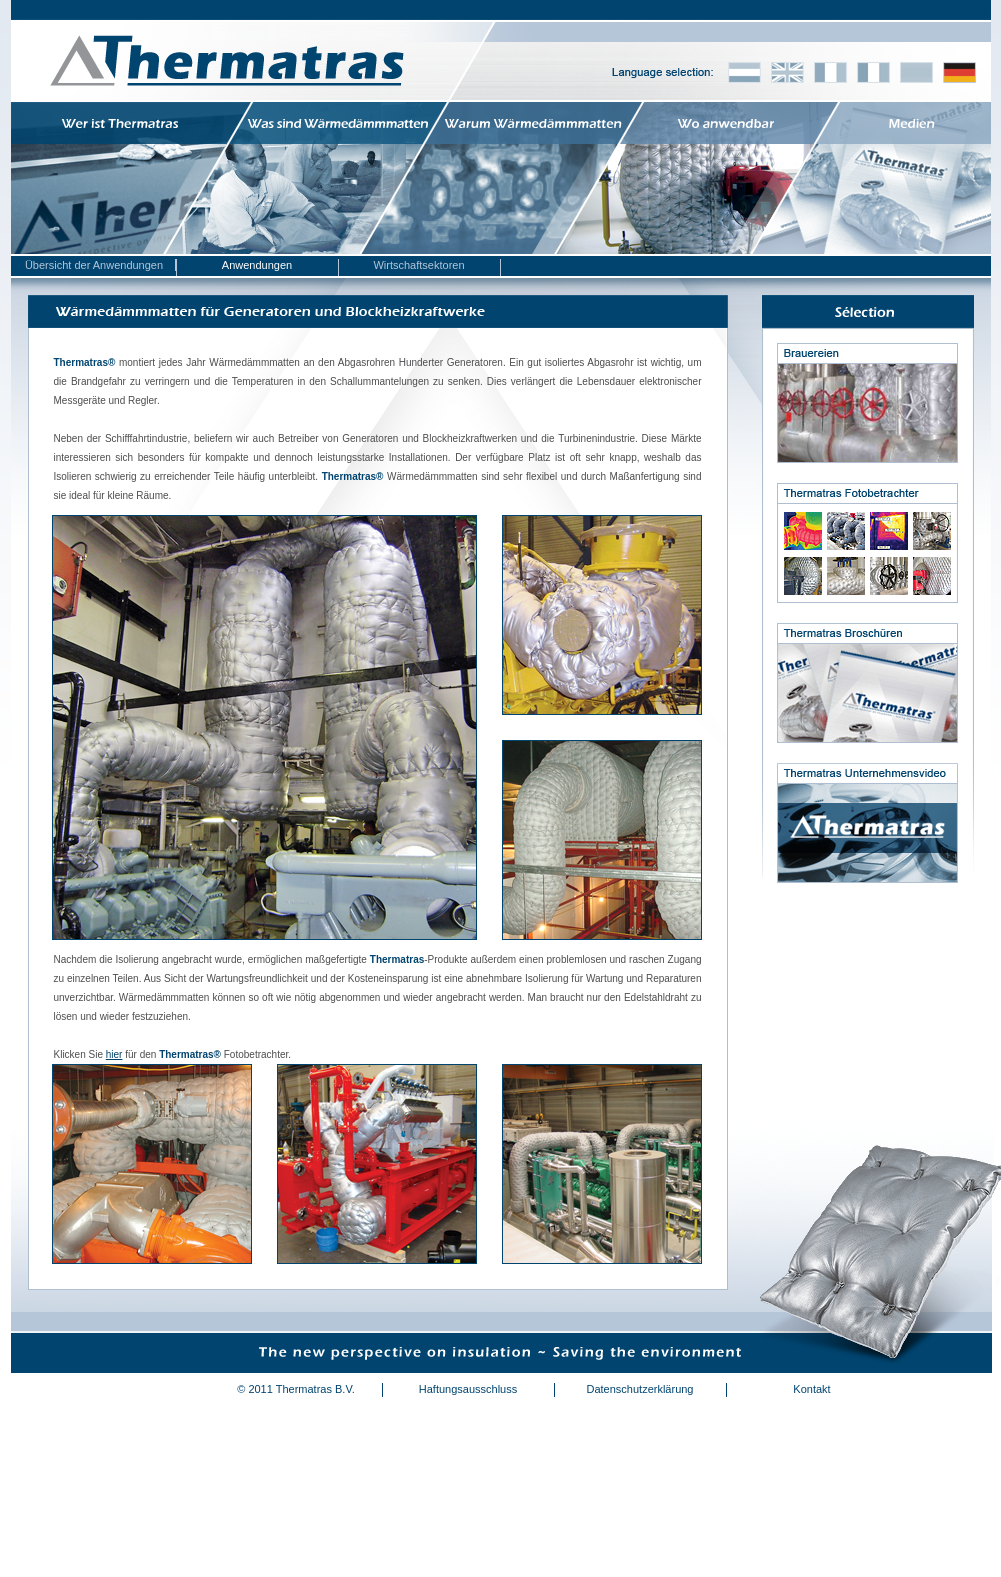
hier (114, 1054)
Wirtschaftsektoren (418, 265)
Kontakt (811, 1389)
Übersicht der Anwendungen (94, 265)
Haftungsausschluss (468, 1389)
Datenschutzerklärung (639, 1389)
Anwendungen (257, 265)
